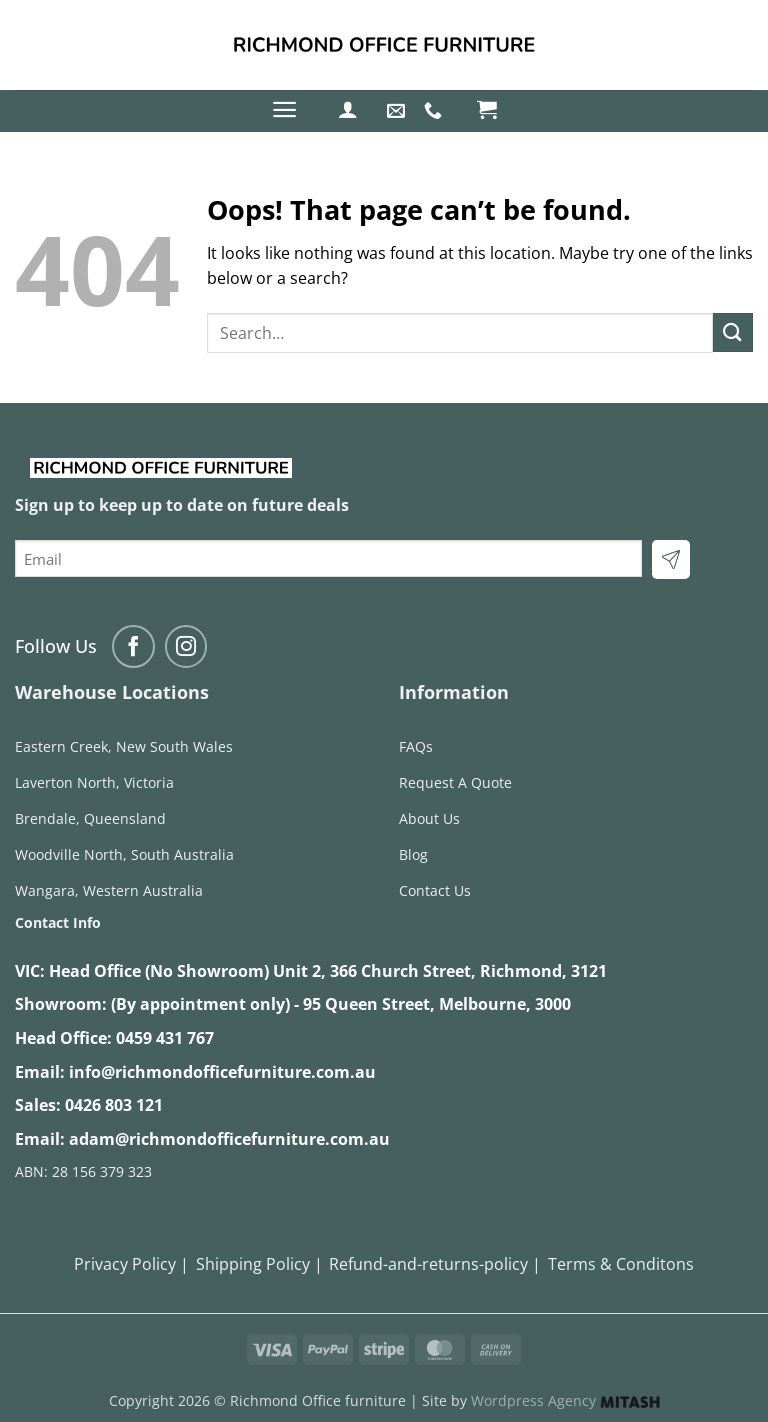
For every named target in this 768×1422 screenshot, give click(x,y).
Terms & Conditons (621, 1264)
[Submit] (733, 332)
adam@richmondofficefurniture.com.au (229, 1139)
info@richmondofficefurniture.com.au (222, 1072)
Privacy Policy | (131, 1264)
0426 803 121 (114, 1105)
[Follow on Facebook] (133, 646)
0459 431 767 (165, 1038)
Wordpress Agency (565, 1400)
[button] (284, 109)
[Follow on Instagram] (186, 646)
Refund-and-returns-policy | (435, 1264)
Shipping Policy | (259, 1264)
